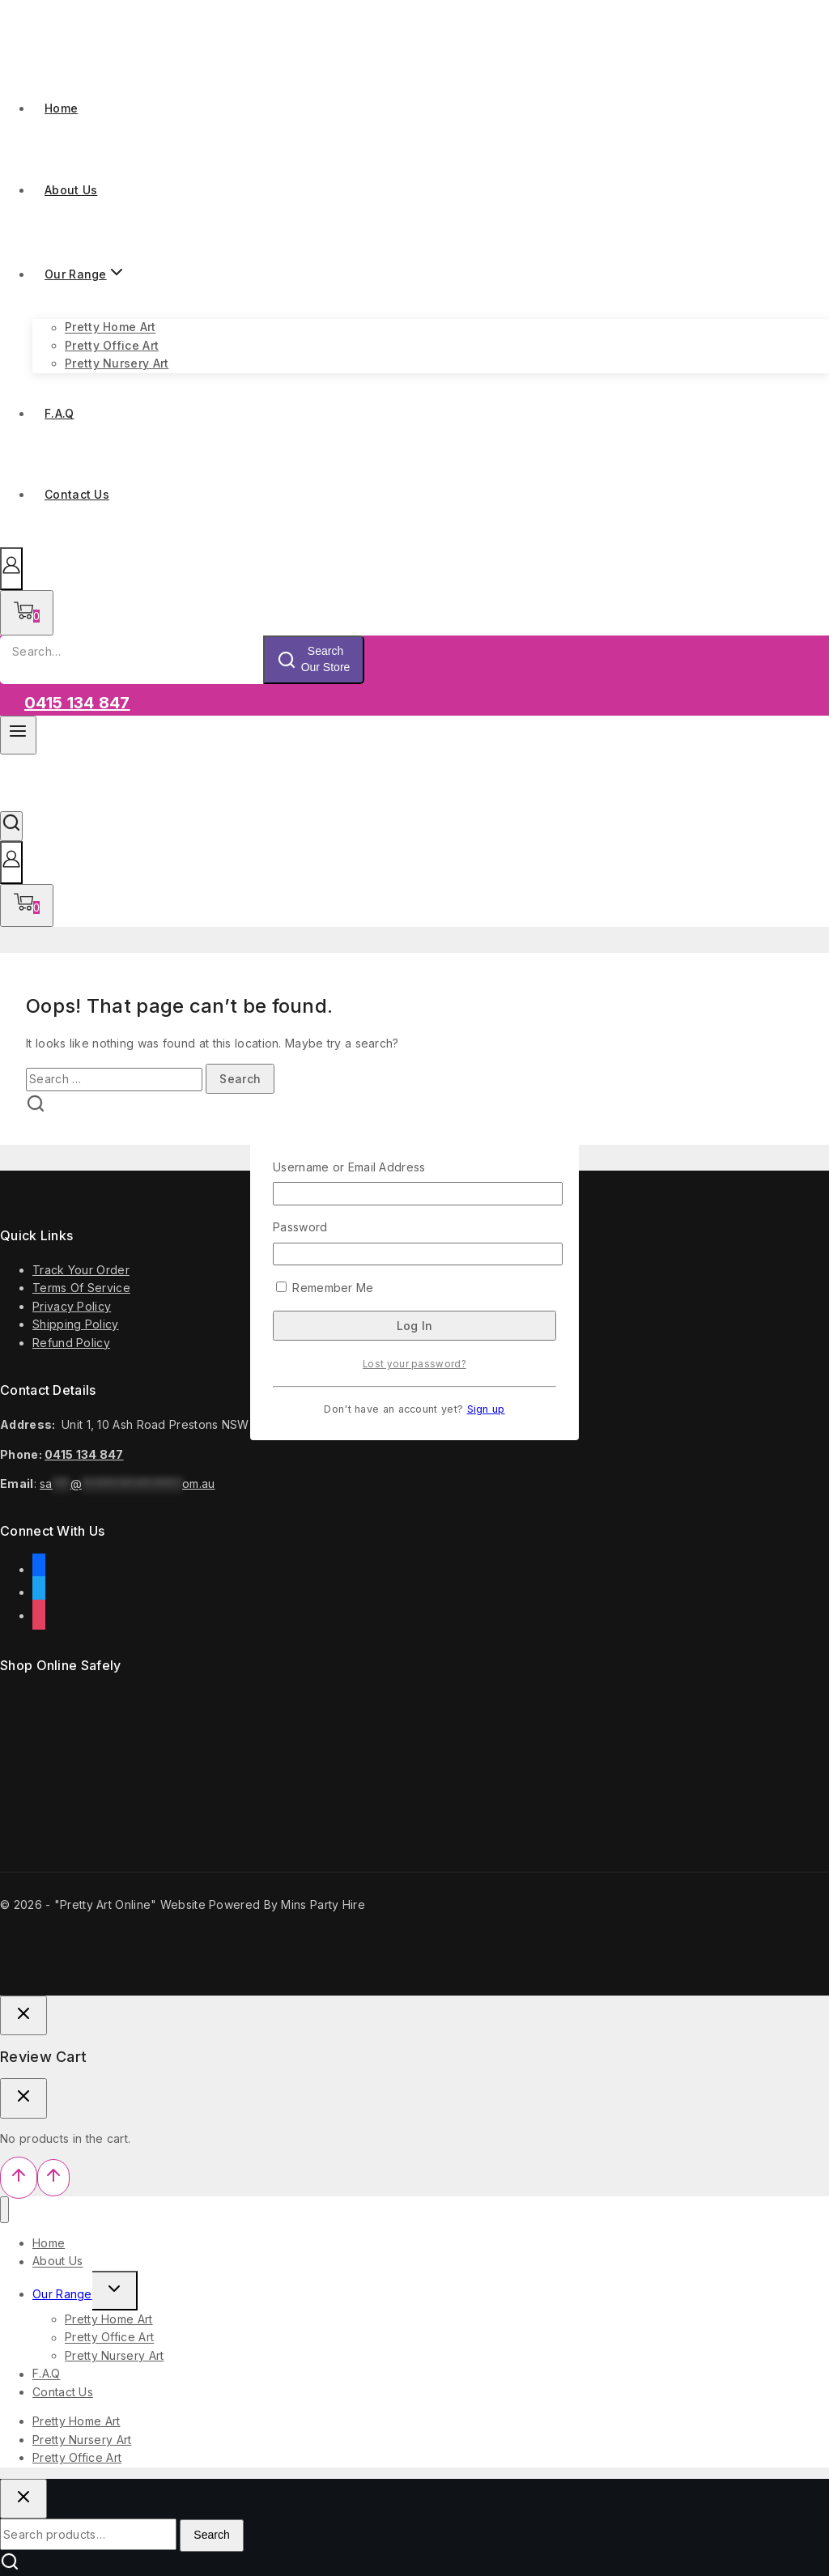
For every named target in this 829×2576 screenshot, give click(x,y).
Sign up (486, 1409)
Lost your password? (414, 1364)
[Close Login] (23, 2016)
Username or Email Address (349, 1167)
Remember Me (325, 1287)
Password (300, 1227)
